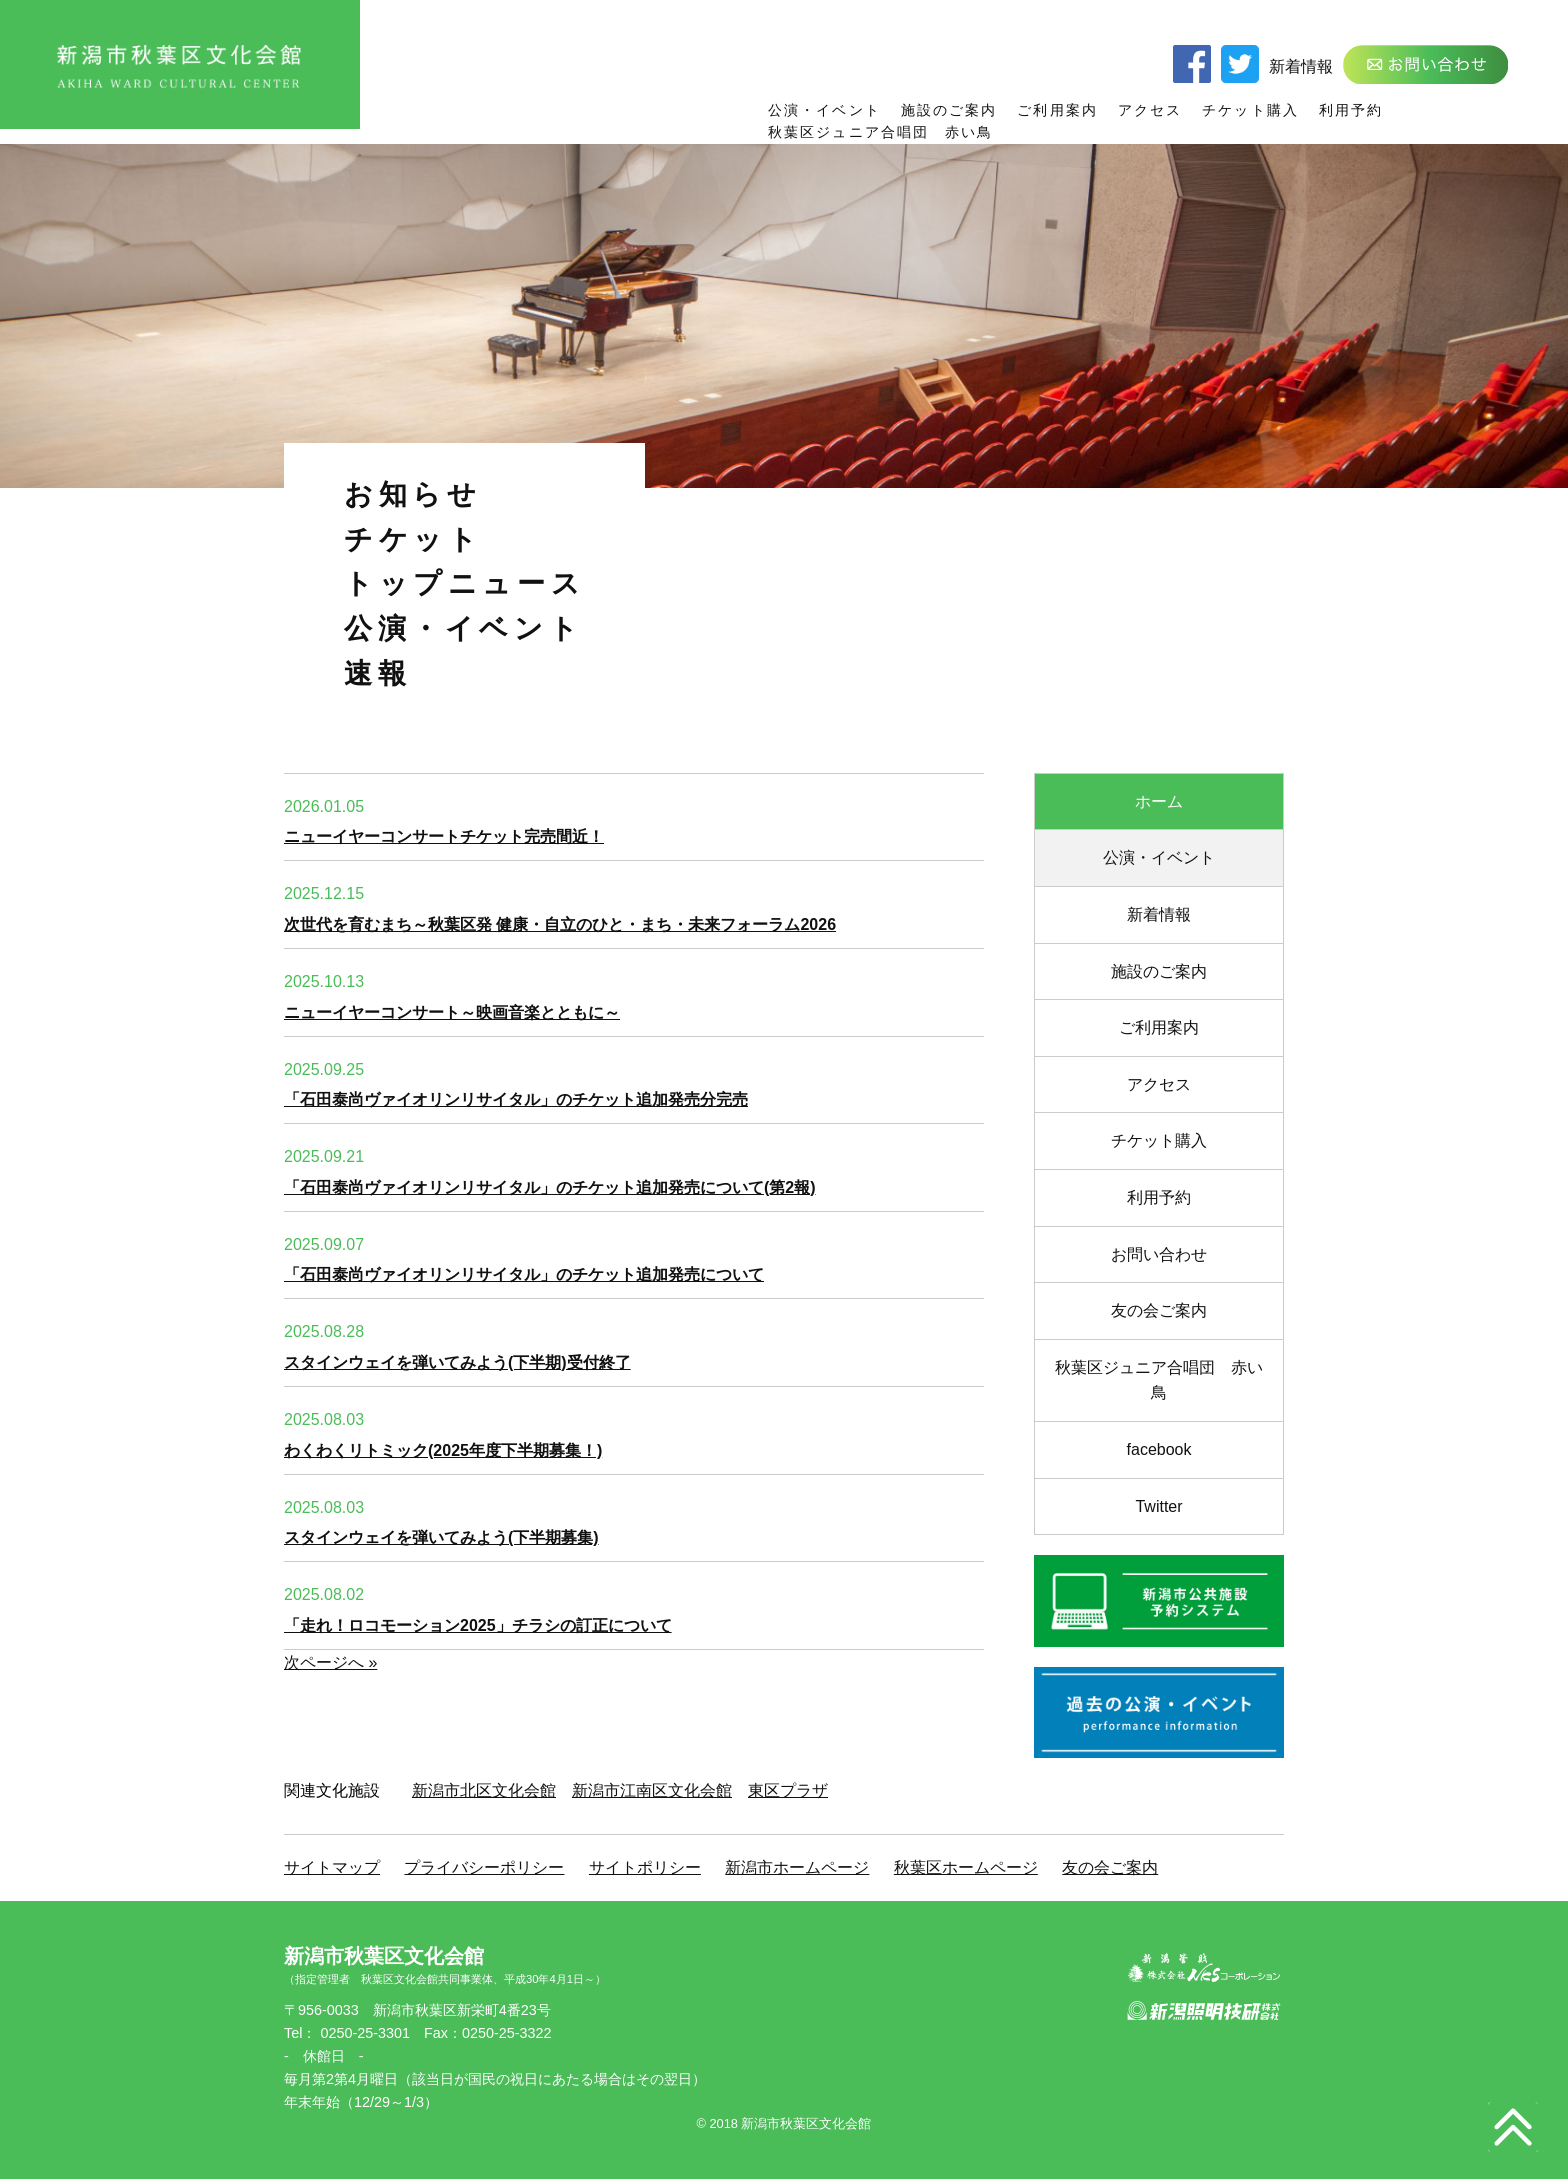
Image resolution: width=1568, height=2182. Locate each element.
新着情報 (1301, 66)
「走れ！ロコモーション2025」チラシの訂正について (478, 1625)
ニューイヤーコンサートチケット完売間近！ (444, 836)
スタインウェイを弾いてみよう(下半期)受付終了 (457, 1362)
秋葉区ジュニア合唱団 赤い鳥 (880, 132)
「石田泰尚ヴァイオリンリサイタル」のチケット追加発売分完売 (516, 1099)
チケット (413, 539)
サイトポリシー (645, 1867)
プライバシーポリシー (484, 1867)
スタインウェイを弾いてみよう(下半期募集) (441, 1537)
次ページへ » (330, 1662)
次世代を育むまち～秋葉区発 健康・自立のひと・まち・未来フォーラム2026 (560, 924)
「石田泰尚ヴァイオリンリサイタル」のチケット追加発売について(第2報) (550, 1187)
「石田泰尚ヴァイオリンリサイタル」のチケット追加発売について (524, 1274)
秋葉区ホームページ (966, 1867)
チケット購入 (1250, 110)
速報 (377, 673)
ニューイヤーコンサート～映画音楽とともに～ (452, 1012)
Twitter (1158, 1506)
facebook (1159, 1449)
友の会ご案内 (1159, 1310)
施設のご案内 (949, 110)
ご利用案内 (1057, 110)
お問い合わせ (1159, 1254)
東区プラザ (788, 1790)
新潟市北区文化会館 (484, 1790)
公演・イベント (824, 110)
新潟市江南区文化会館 (652, 1790)
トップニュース (464, 583)
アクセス (1150, 110)
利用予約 (1351, 110)
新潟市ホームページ (797, 1867)
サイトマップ (332, 1867)
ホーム (1159, 801)
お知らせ (412, 494)
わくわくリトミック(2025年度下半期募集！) (443, 1450)
